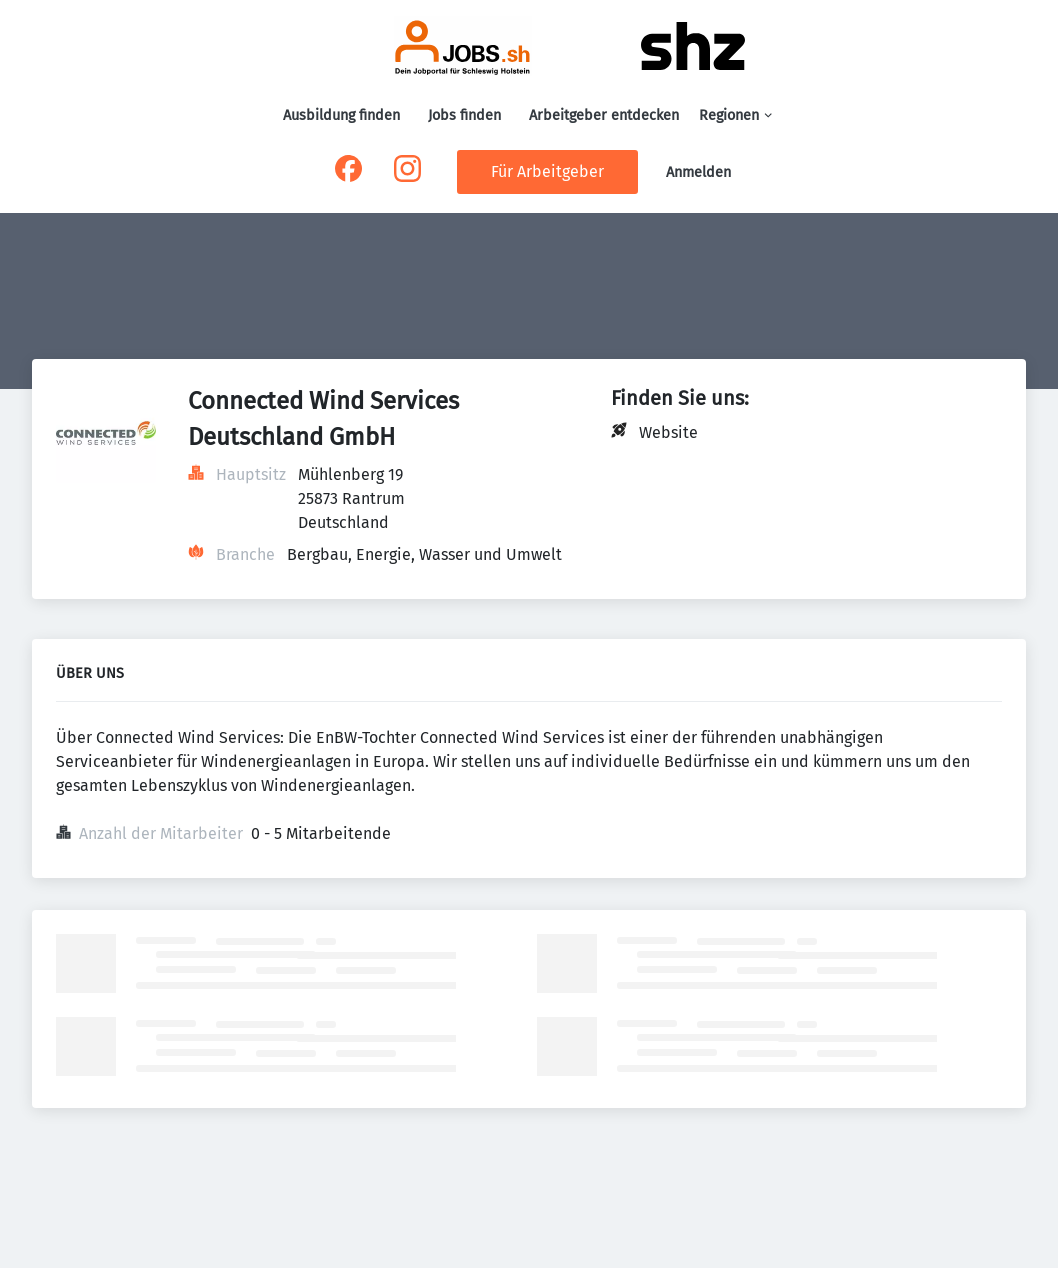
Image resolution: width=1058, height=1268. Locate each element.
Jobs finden (464, 115)
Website (668, 432)
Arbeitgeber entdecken (604, 115)
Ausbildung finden (341, 115)
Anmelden (698, 172)
